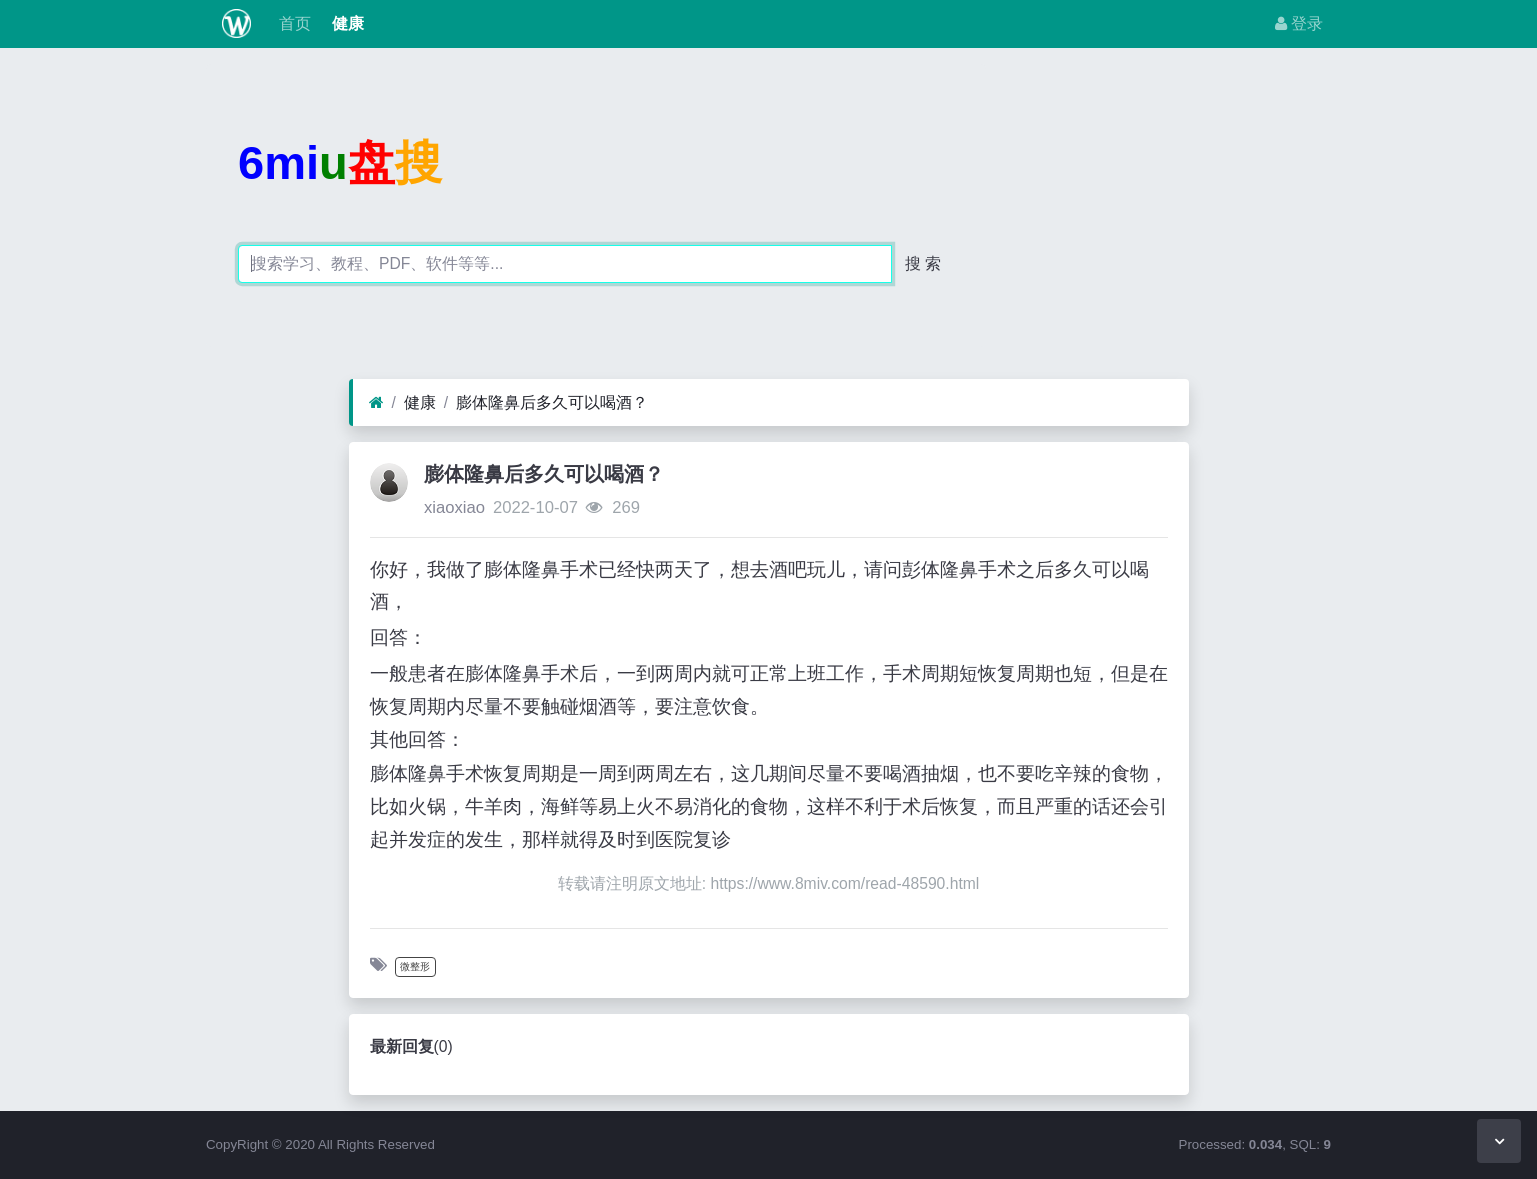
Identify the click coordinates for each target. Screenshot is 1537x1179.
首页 (293, 23)
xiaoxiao (454, 507)
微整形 (415, 966)
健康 (345, 23)
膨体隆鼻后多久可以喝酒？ (552, 402)
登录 (1299, 23)
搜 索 (923, 263)
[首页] (376, 403)
